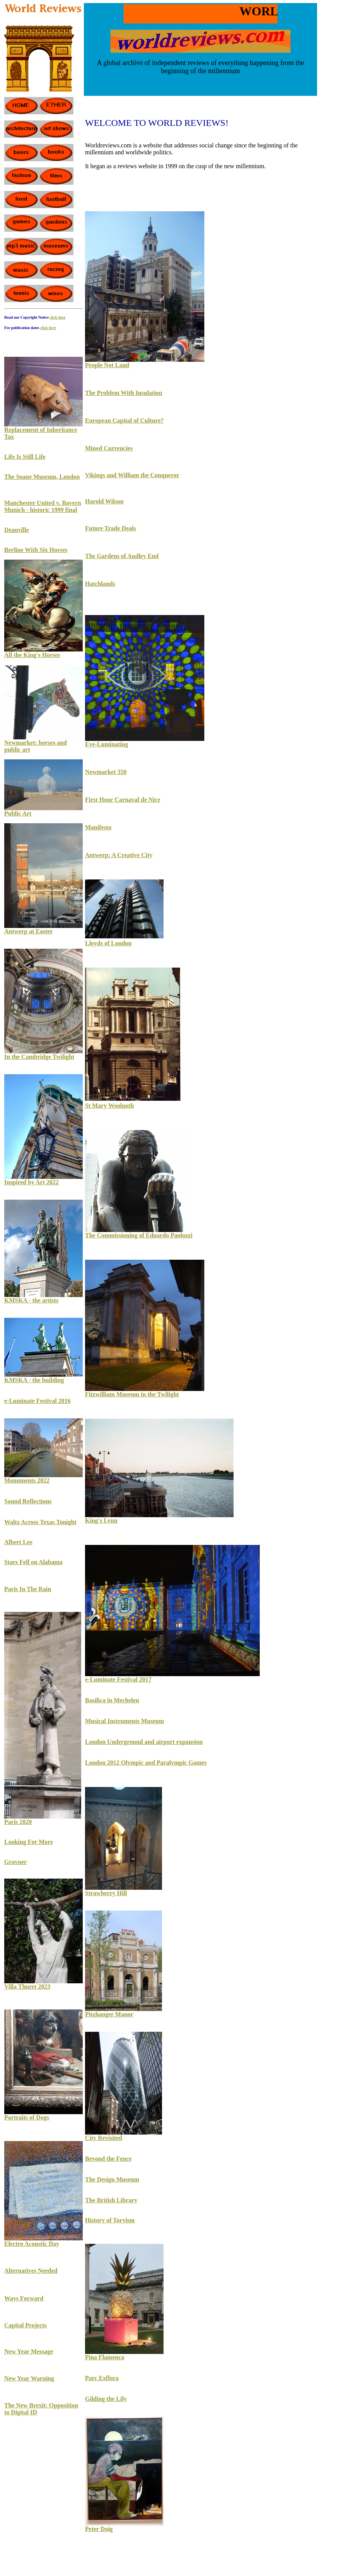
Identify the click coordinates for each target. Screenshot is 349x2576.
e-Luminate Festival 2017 (118, 1679)
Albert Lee (18, 1542)
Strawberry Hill (106, 1893)
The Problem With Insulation (123, 392)
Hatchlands (100, 583)
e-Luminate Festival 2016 (37, 1400)
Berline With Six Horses (35, 550)
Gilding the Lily (106, 2398)
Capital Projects (25, 2325)
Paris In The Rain (27, 1589)
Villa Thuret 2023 (27, 1986)
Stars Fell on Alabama (33, 1562)
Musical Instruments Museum (124, 1721)
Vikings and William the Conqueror (132, 475)
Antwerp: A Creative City (118, 855)
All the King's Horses (32, 655)
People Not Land (107, 365)
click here (48, 328)
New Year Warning (29, 2378)
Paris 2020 (18, 1822)
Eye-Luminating (106, 744)
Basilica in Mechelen (112, 1700)
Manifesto (98, 827)
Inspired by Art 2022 (31, 1182)
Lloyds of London (108, 943)
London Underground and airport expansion (144, 1742)
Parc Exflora (102, 2378)
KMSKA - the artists (31, 1300)
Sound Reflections (28, 1501)
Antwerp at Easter (28, 931)
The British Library (111, 2200)
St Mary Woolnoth (109, 1105)
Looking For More (28, 1842)
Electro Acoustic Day (31, 2243)
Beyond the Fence (108, 2158)
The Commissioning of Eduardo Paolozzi (138, 1235)
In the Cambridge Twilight (39, 1056)
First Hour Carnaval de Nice (122, 799)
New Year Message (28, 2351)
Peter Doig (99, 2529)
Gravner (15, 1862)
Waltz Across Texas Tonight (40, 1522)
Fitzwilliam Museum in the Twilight (132, 1394)
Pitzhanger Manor (109, 2014)
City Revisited (103, 2138)
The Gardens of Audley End (122, 556)
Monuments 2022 (27, 1480)
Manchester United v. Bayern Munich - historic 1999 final (42, 506)
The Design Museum (112, 2179)
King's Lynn (101, 1520)
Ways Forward (23, 2298)
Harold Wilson (104, 501)
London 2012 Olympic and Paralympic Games (146, 1762)
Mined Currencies (109, 448)
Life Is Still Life (24, 456)
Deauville (16, 530)
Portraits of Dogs (26, 2117)
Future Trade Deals (110, 528)
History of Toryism (110, 2220)
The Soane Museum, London (42, 476)
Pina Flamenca (104, 2357)
